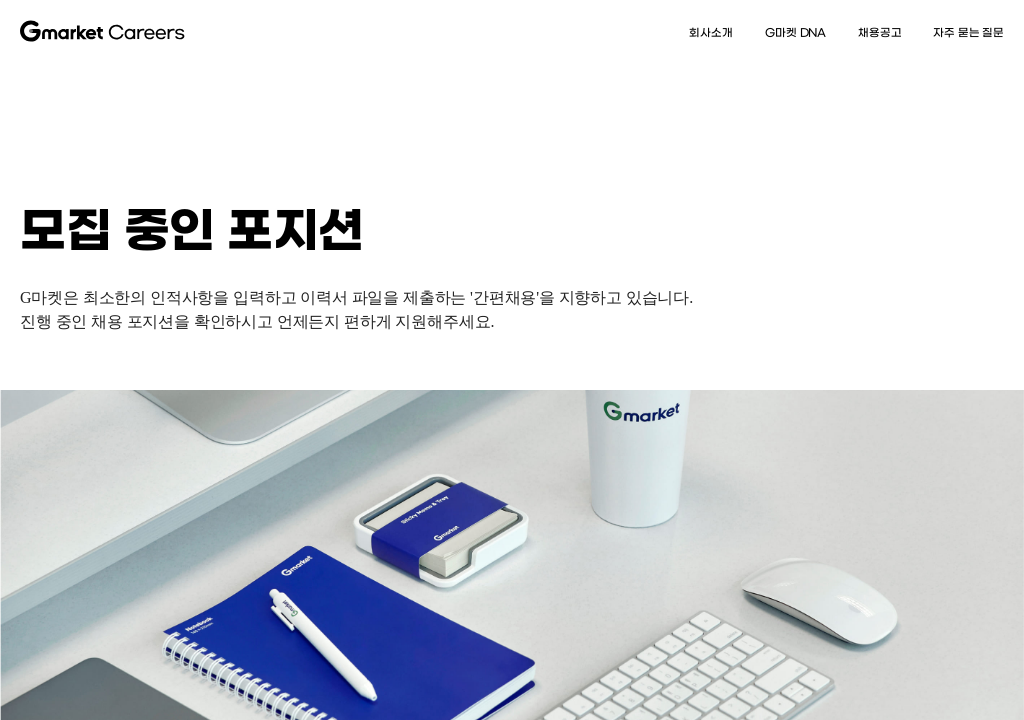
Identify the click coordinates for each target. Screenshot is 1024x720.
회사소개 (711, 32)
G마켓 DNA (794, 32)
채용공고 (879, 32)
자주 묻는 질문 (968, 32)
